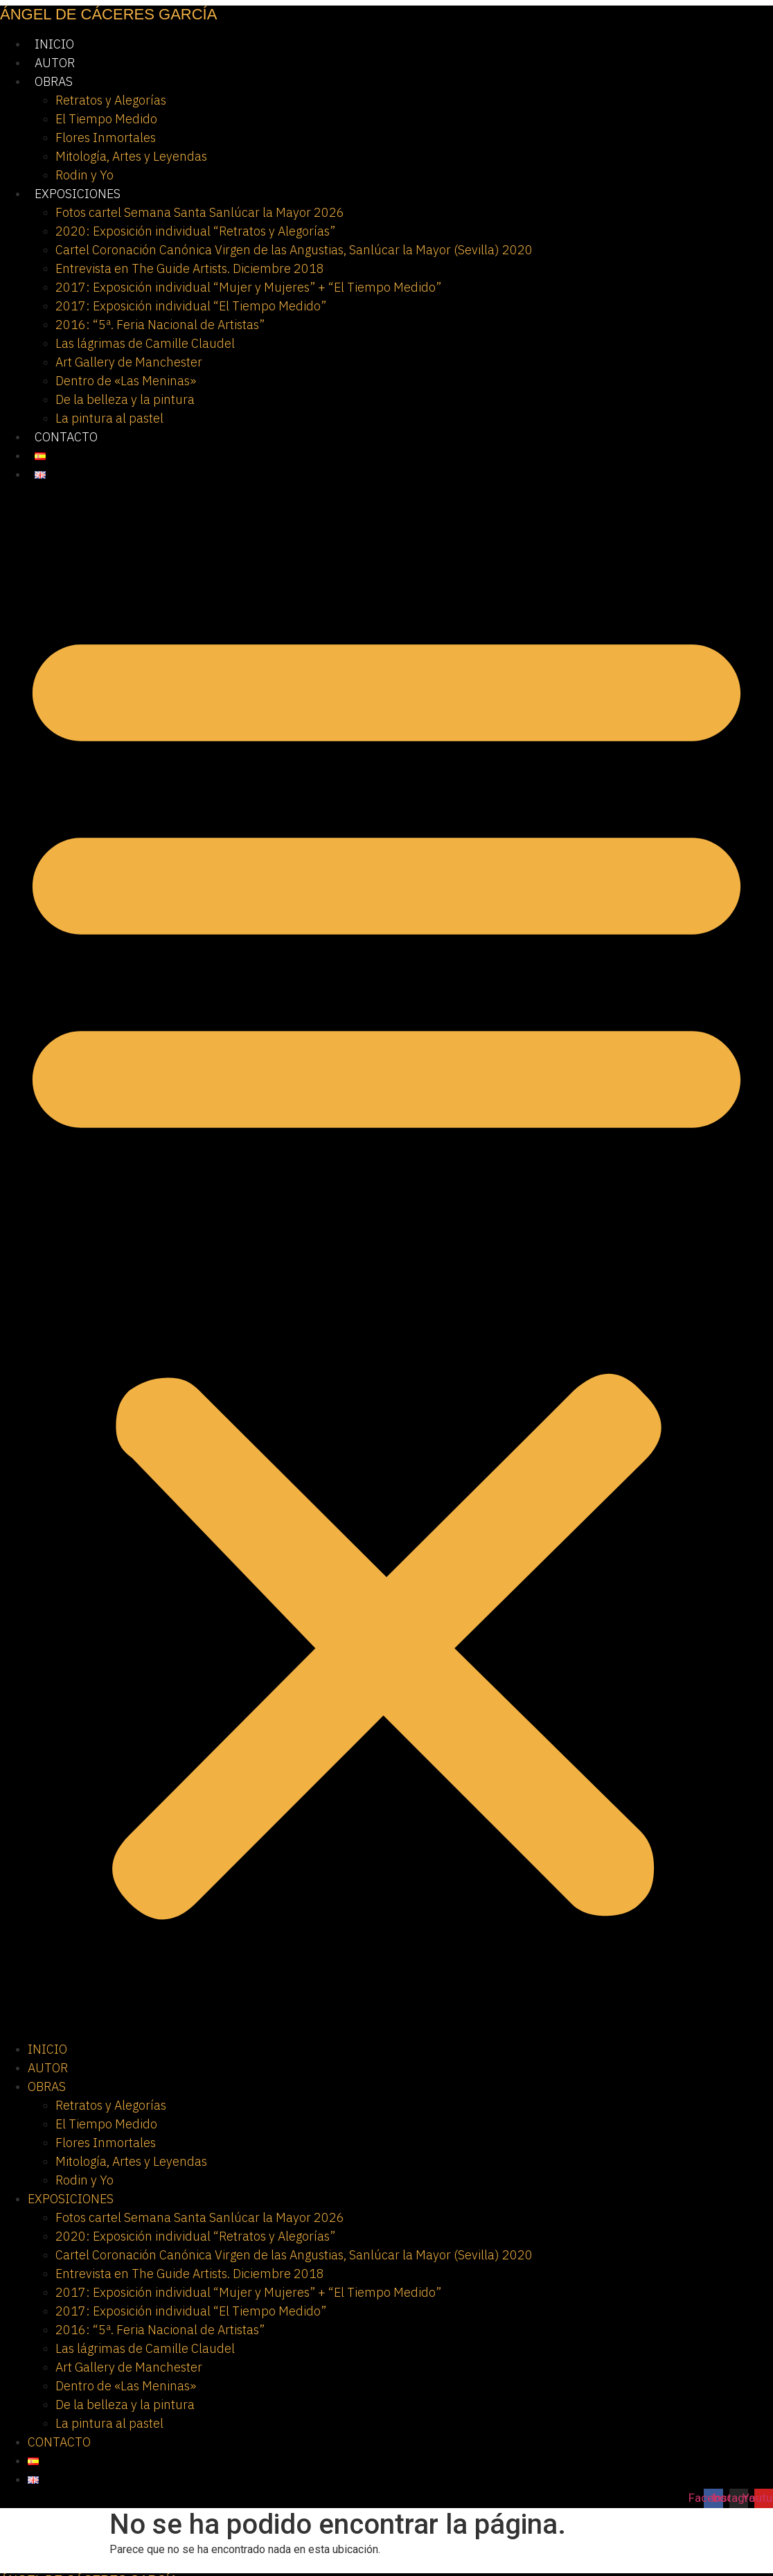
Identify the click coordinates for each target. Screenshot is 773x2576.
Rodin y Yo (84, 175)
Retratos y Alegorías (110, 100)
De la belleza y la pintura (125, 399)
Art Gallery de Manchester (128, 362)
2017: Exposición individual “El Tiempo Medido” (190, 306)
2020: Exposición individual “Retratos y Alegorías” (195, 231)
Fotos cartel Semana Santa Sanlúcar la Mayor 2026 (199, 212)
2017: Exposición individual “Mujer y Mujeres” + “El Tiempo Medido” (248, 287)
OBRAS (54, 81)
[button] (386, 1262)
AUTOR (55, 63)
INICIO (54, 44)
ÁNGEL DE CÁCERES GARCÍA (108, 14)
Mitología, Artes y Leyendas (131, 156)
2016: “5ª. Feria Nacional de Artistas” (160, 325)
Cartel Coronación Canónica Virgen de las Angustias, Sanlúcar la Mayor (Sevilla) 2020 (294, 250)
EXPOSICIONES (78, 194)
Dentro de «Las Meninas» (125, 381)
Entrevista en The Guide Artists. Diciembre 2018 (189, 268)
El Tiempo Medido (106, 119)
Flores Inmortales (105, 137)
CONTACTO (66, 437)
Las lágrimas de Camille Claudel (145, 343)
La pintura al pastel (109, 418)
